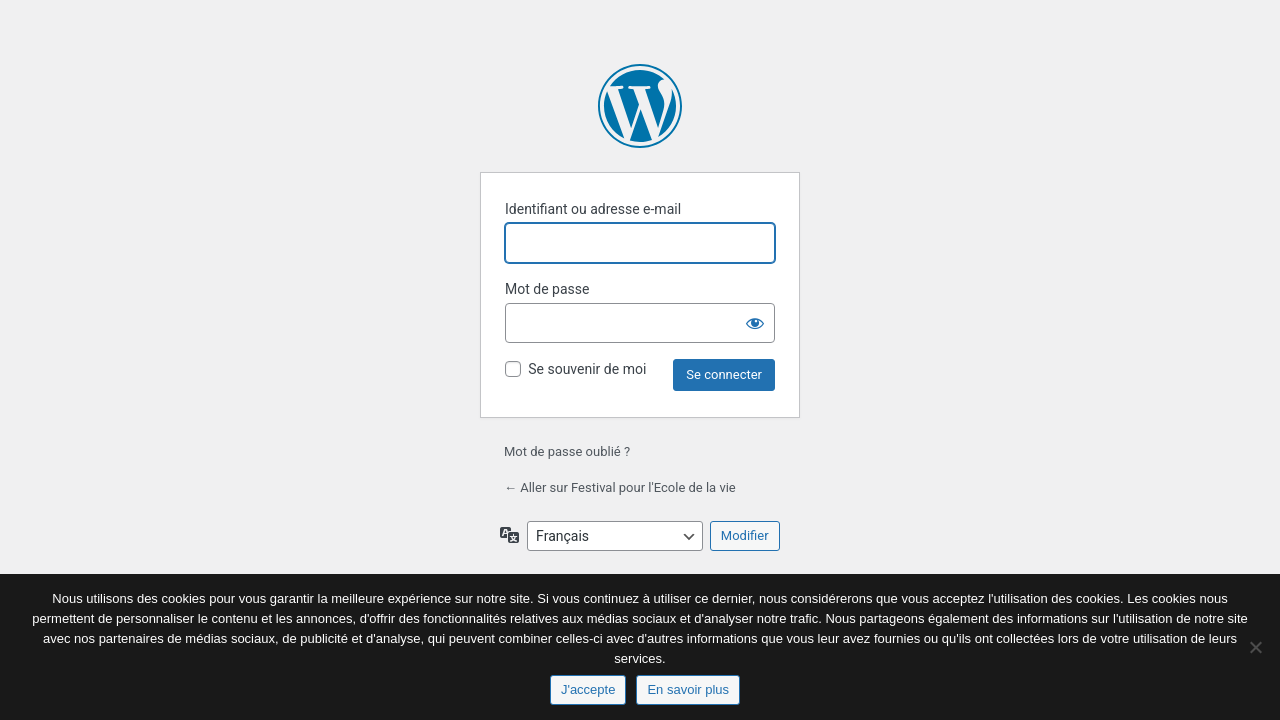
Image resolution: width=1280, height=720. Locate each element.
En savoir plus (688, 689)
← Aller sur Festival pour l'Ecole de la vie (620, 487)
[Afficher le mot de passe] (755, 323)
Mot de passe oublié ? (567, 451)
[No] (1255, 647)
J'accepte (588, 689)
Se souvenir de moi (587, 369)
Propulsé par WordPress (640, 106)
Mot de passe (547, 289)
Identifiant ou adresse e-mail (593, 209)
